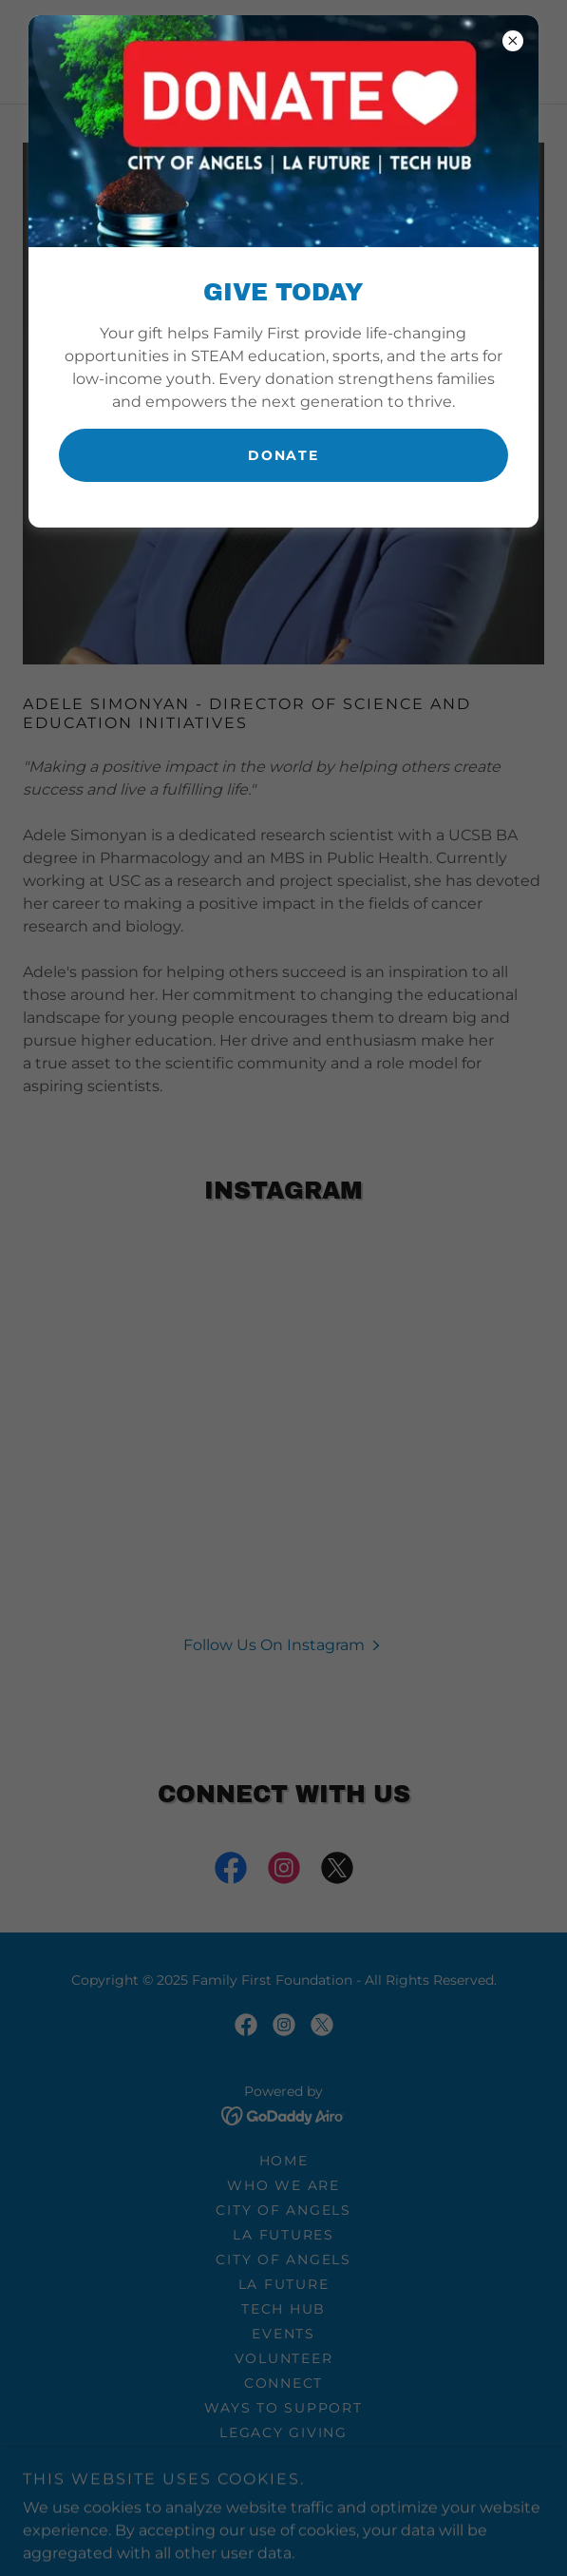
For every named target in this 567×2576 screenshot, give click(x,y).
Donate (283, 455)
